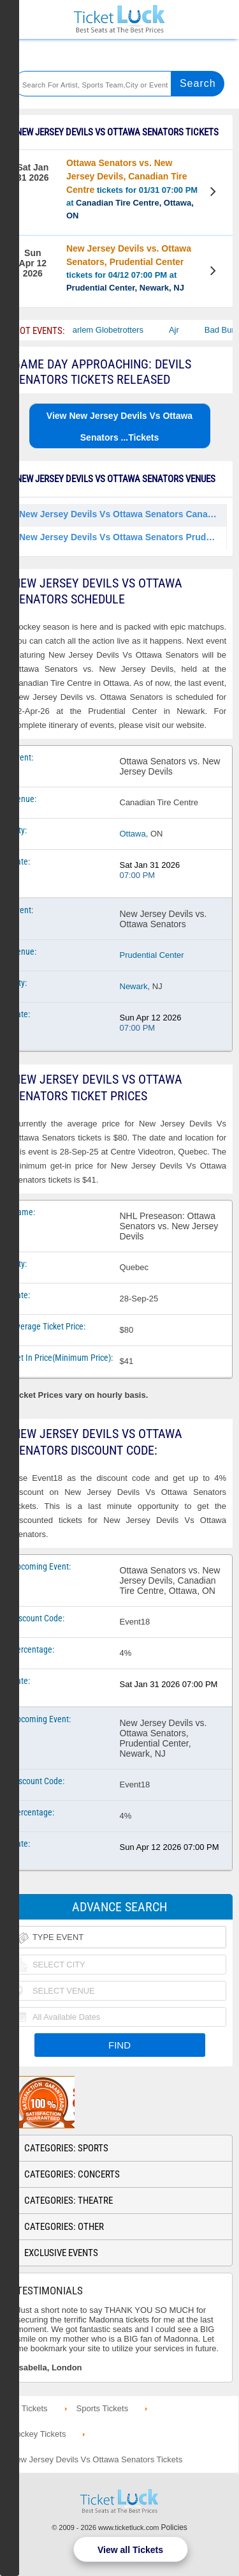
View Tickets (214, 193)
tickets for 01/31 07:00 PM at (132, 189)
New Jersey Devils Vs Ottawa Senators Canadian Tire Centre (122, 514)
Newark (134, 986)
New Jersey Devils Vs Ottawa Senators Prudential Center (122, 537)
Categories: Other (64, 2226)
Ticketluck (119, 19)
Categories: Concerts (72, 2174)
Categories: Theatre (68, 2200)
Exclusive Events (61, 2253)
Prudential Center (152, 955)
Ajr (180, 330)
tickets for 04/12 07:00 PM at (128, 267)
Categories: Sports (66, 2148)
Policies (174, 2527)
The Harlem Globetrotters (103, 330)
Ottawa (133, 833)
